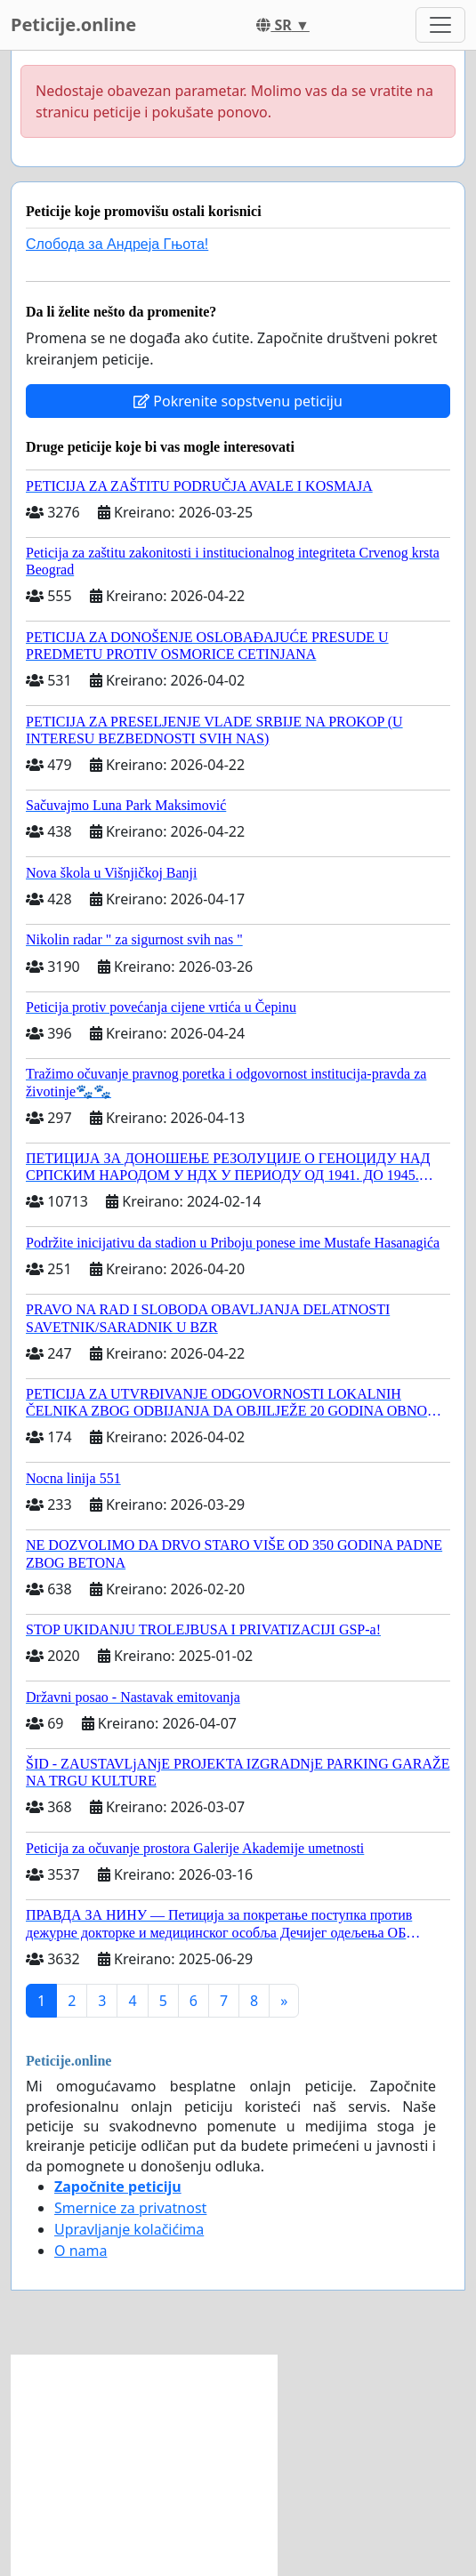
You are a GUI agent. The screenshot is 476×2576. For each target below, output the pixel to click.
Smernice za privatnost (130, 2208)
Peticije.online (73, 24)
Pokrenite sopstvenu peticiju (238, 401)
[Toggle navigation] (440, 25)
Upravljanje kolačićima (129, 2229)
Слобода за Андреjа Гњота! (117, 244)
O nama (80, 2250)
